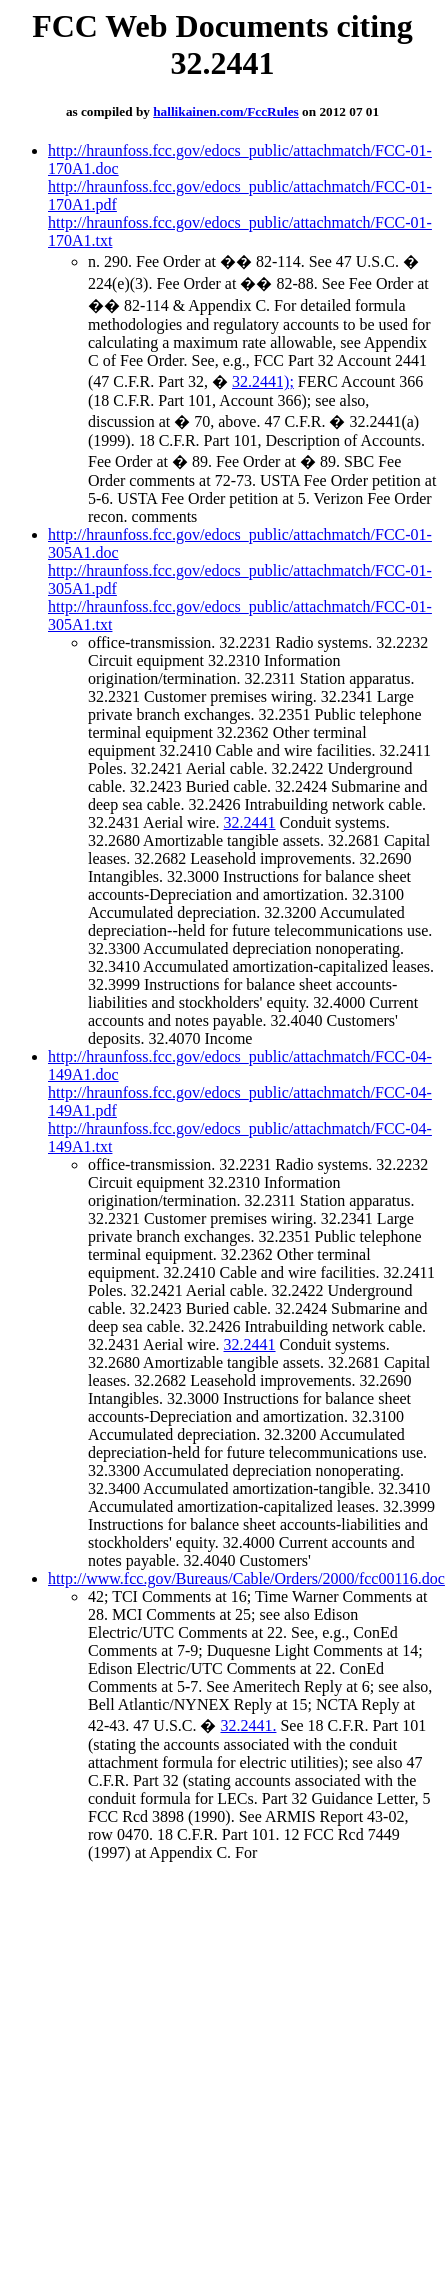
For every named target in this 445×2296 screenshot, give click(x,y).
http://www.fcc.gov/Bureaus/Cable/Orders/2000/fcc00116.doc (246, 1578)
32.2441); (263, 381)
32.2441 (250, 822)
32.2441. (248, 1725)
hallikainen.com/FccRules (226, 111)
